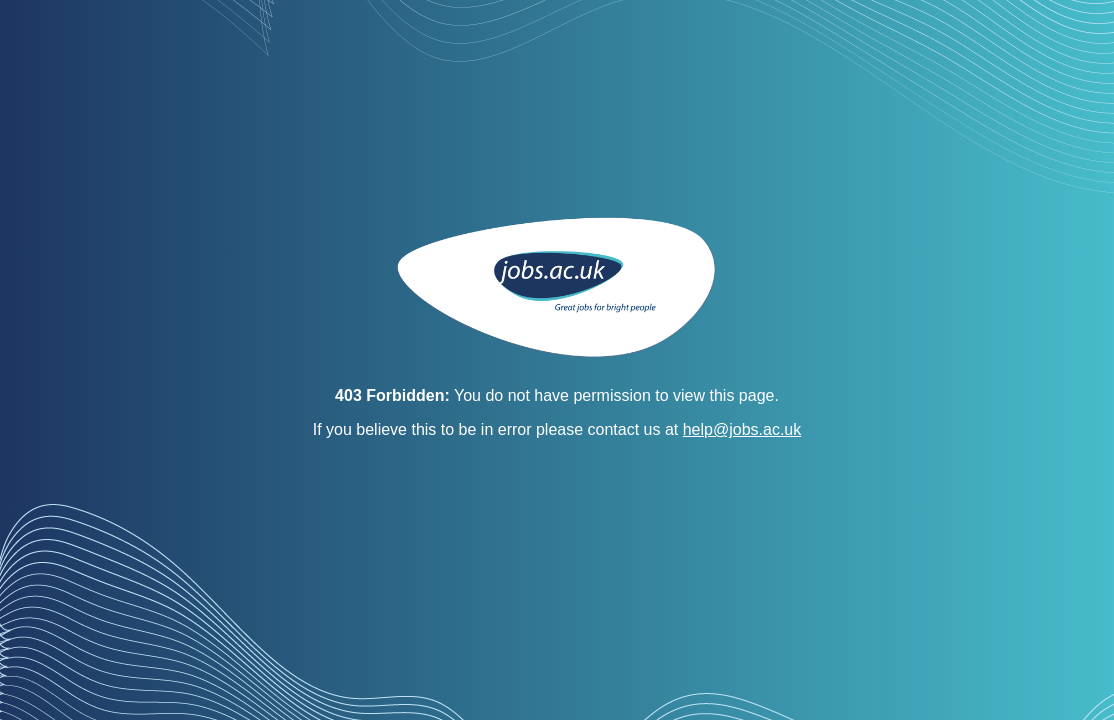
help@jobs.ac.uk (742, 429)
